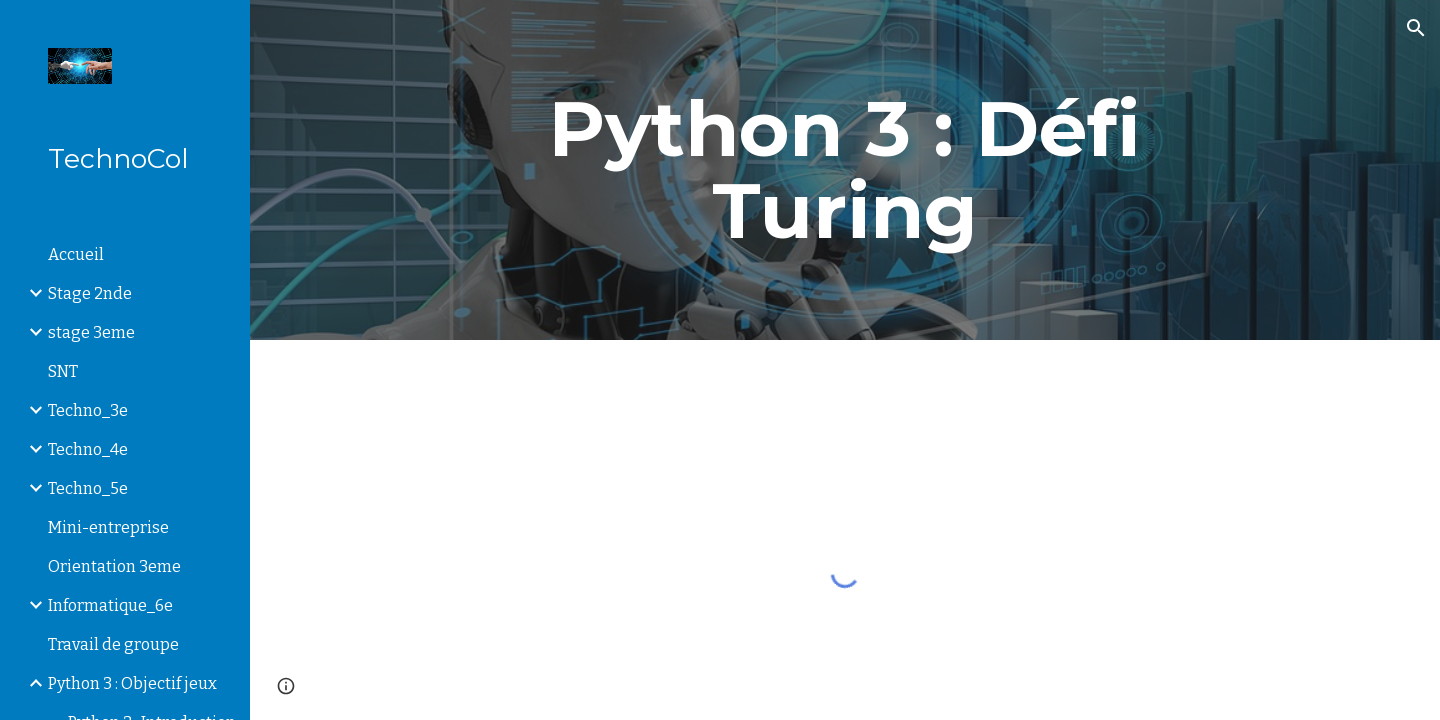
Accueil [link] (76, 254)
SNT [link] (63, 371)
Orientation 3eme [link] (114, 566)
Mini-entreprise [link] (108, 527)
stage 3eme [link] (91, 332)
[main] (845, 170)
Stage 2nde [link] (90, 293)
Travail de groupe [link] (113, 644)
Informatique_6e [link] (110, 605)
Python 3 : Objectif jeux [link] (132, 683)
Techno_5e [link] (88, 488)
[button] (1416, 28)
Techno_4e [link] (88, 449)
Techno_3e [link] (88, 410)
